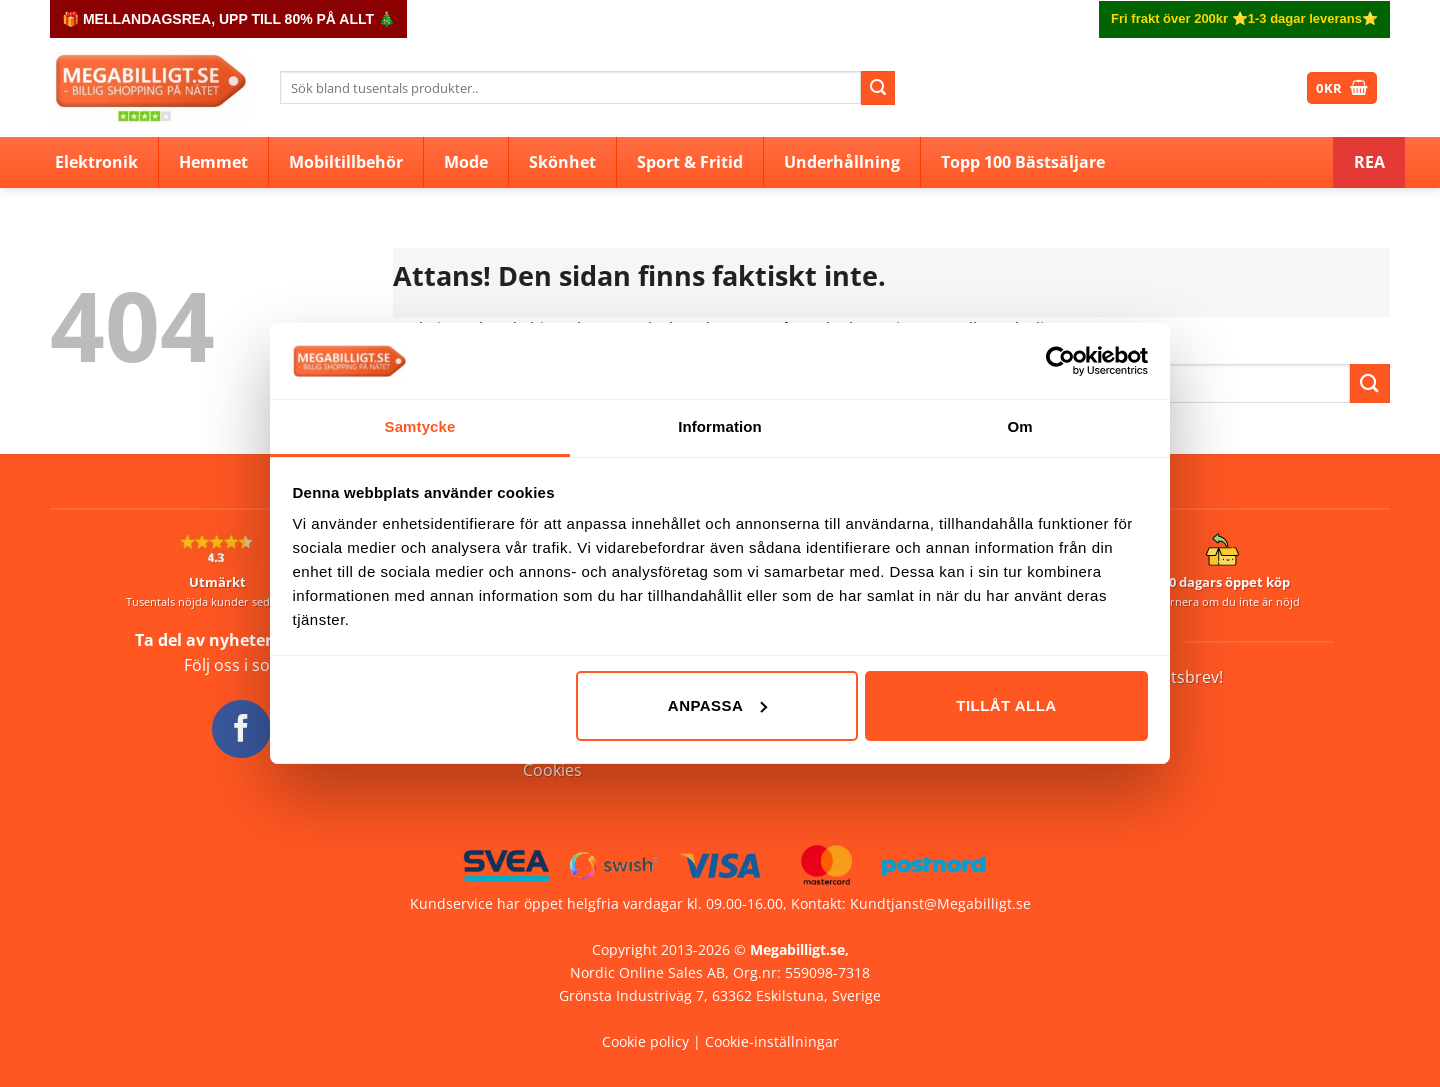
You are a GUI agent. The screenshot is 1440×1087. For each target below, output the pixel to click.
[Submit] (878, 88)
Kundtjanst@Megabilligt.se (940, 903)
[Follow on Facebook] (241, 729)
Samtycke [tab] (420, 426)
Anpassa (717, 705)
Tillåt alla (1006, 705)
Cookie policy (645, 1041)
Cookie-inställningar (772, 1041)
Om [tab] (1019, 426)
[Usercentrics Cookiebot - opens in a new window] (1060, 361)
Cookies (552, 770)
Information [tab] (720, 426)
